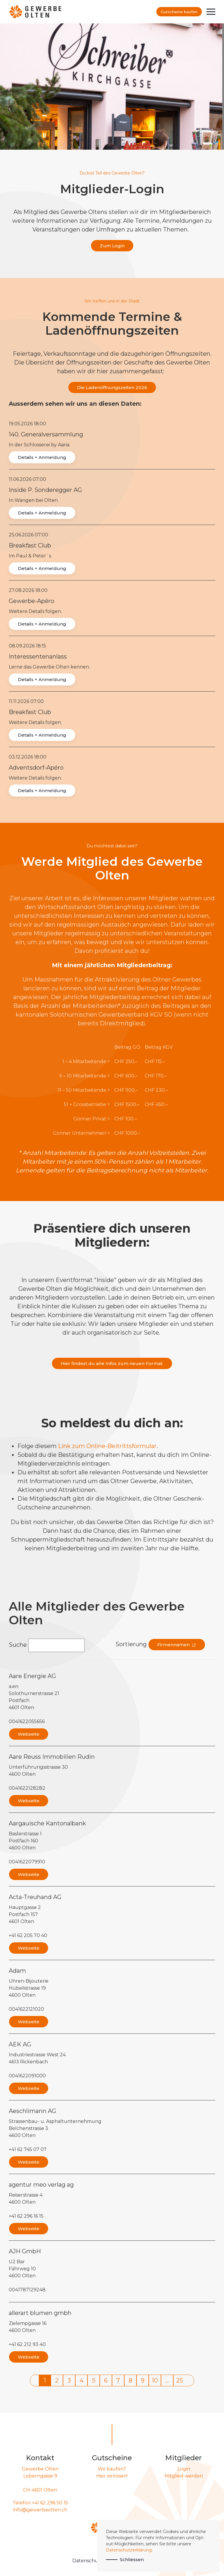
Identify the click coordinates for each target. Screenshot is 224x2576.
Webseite (28, 1734)
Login (183, 2469)
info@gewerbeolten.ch (40, 2510)
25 (179, 2380)
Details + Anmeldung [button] (42, 457)
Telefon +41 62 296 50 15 (40, 2503)
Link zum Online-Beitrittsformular (107, 1445)
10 (155, 2380)
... (167, 2380)
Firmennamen (176, 1644)
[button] (210, 11)
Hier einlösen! (111, 2476)
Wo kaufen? (112, 2469)
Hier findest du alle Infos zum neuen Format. (112, 1363)
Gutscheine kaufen (179, 11)
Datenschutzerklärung (129, 2550)
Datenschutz (87, 2560)
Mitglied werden (183, 2476)
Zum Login (112, 245)
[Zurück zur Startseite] (35, 11)
